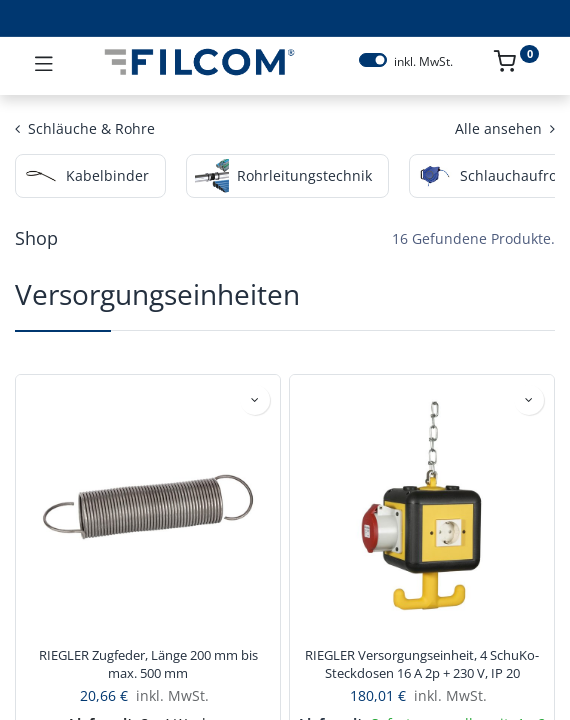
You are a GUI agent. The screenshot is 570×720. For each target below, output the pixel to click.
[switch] (373, 60)
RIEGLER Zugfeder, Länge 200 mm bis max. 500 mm (148, 664)
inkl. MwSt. (423, 62)
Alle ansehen (505, 128)
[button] (255, 400)
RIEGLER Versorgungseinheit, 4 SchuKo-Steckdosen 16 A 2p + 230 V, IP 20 (422, 664)
